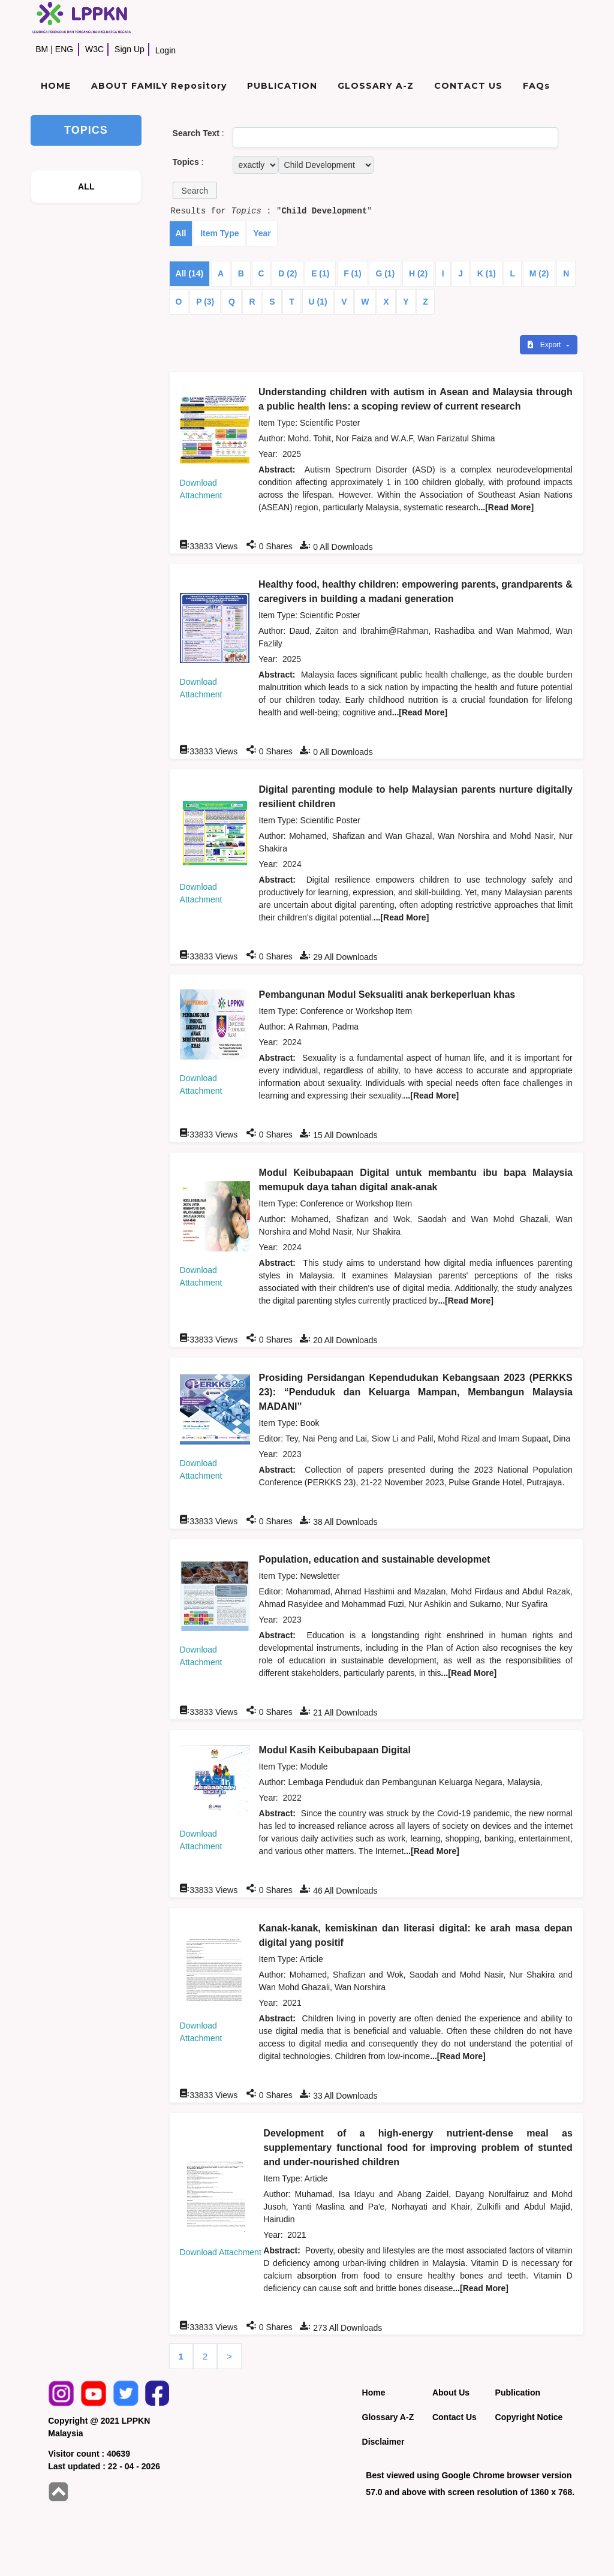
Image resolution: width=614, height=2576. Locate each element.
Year (262, 233)
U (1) (318, 301)
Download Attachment (220, 2252)
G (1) (385, 273)
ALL (86, 186)
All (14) (190, 273)
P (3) (205, 301)
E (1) (320, 273)
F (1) (353, 273)
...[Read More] (506, 507)
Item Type (219, 233)
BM (41, 49)
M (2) (539, 273)
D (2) (287, 273)
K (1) (486, 273)
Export (545, 345)
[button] (195, 190)
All (181, 233)
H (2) (418, 273)
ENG (64, 49)
